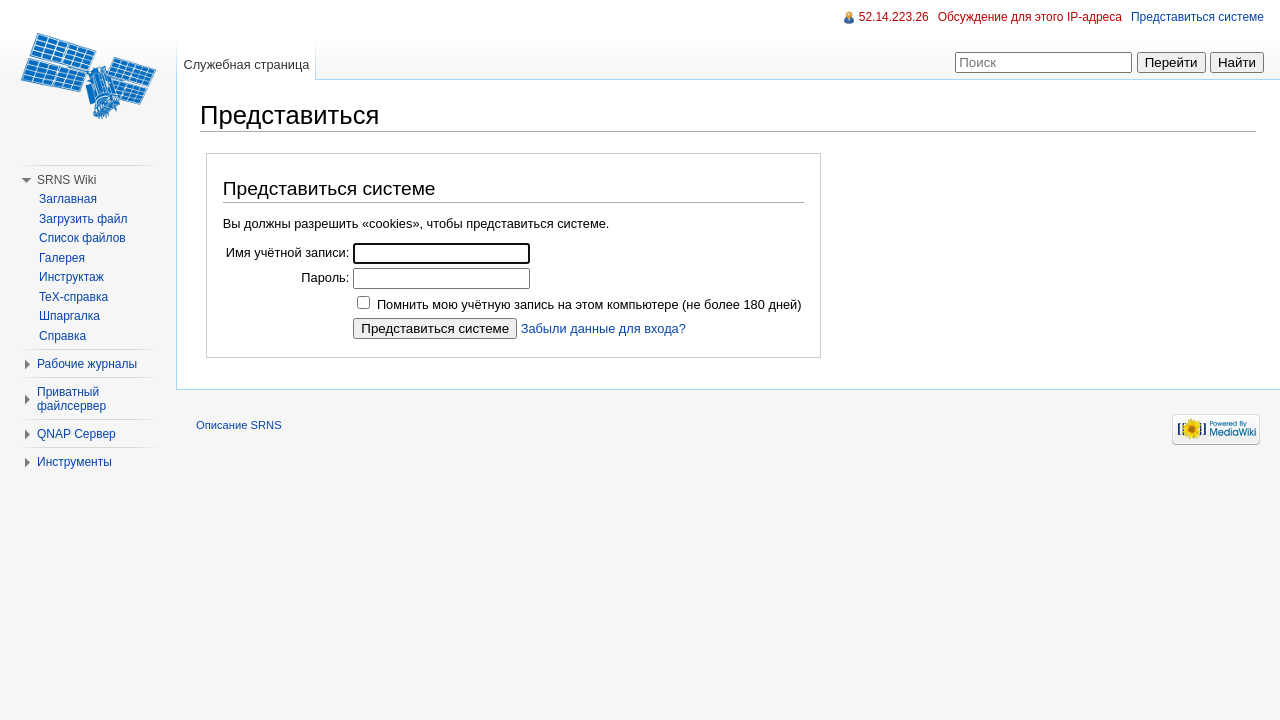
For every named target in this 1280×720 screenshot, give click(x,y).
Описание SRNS (239, 425)
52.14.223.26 (894, 17)
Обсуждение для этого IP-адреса (1030, 17)
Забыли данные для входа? (603, 328)
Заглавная (68, 199)
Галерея (62, 258)
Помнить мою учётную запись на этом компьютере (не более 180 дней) (589, 304)
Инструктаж (71, 277)
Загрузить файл (83, 219)
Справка (62, 336)
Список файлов (82, 238)
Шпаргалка (69, 316)
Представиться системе (1197, 17)
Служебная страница (246, 64)
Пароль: (325, 277)
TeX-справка (73, 297)
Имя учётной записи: (288, 252)
